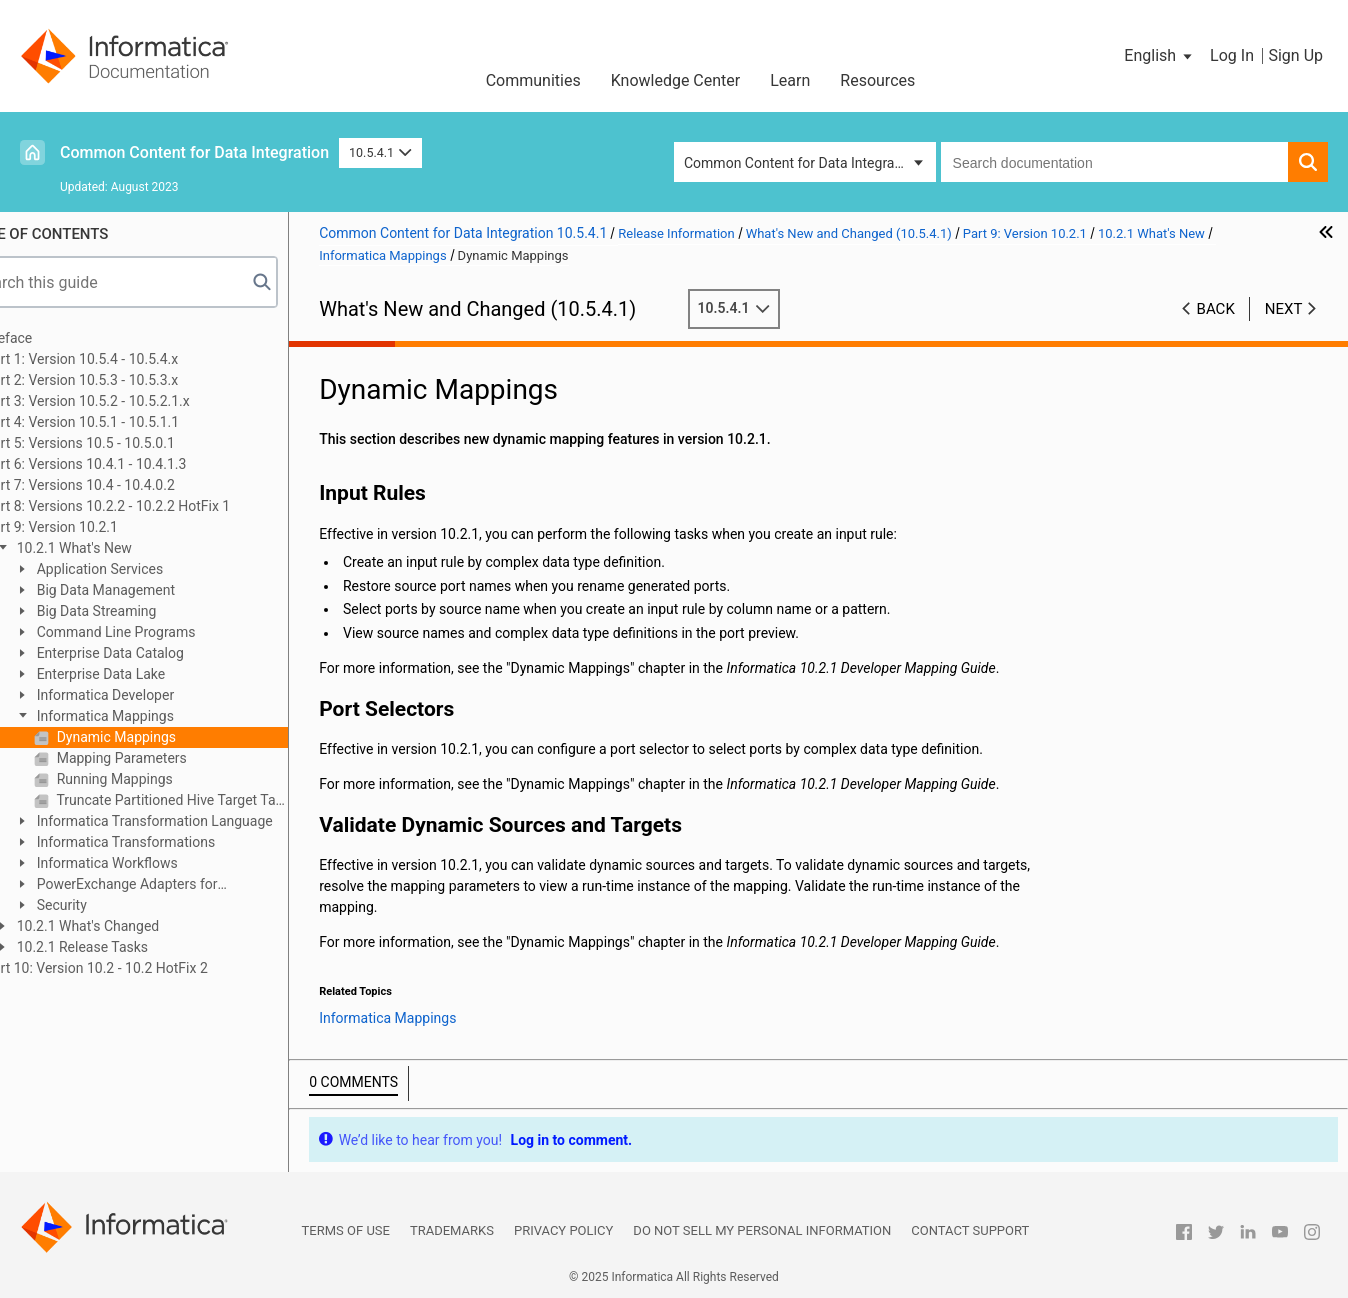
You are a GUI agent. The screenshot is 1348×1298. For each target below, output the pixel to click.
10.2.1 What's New (121, 548)
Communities (533, 80)
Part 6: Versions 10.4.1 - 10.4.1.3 (134, 464)
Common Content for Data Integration (194, 152)
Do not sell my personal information (762, 1230)
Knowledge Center (676, 80)
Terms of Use (346, 1230)
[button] (1159, 56)
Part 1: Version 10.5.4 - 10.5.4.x (130, 359)
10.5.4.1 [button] (380, 152)
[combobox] (1114, 162)
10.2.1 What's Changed (135, 926)
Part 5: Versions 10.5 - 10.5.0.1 (128, 443)
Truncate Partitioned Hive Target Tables (219, 800)
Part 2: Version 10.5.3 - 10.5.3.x (130, 380)
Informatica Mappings (152, 716)
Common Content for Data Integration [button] (801, 163)
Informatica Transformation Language (202, 821)
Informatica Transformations (173, 842)
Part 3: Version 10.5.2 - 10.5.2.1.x (136, 401)
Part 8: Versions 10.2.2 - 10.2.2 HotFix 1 (156, 506)
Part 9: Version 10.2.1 (100, 527)
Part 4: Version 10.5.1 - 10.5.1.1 (130, 422)
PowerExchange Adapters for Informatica (164, 885)
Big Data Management (153, 590)
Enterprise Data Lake (148, 674)
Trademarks (452, 1230)
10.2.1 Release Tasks (129, 947)
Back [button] (1216, 309)
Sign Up (1295, 55)
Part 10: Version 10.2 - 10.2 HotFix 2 (145, 968)
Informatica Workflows (154, 863)
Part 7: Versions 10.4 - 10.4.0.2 (128, 485)
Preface (57, 338)
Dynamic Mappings (163, 737)
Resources (877, 80)
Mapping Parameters (169, 758)
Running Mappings (162, 779)
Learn (790, 80)
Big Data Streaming (143, 611)
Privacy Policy (563, 1230)
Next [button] (1284, 309)
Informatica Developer (152, 695)
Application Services (147, 569)
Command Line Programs (163, 632)
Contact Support (970, 1230)
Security (109, 905)
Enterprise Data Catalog (157, 653)
